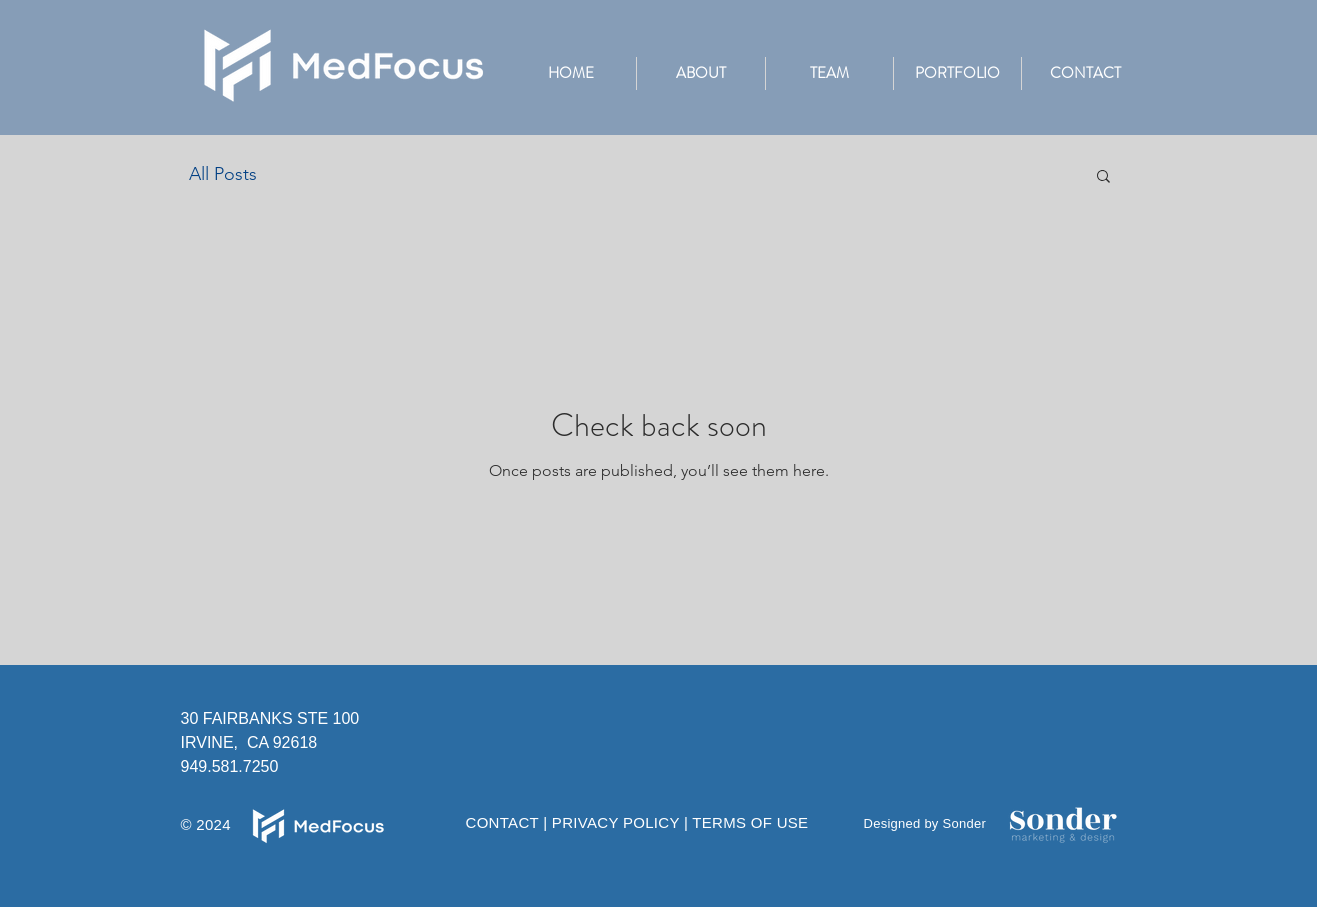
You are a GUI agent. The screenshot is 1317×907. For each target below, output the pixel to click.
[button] (957, 73)
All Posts (223, 174)
